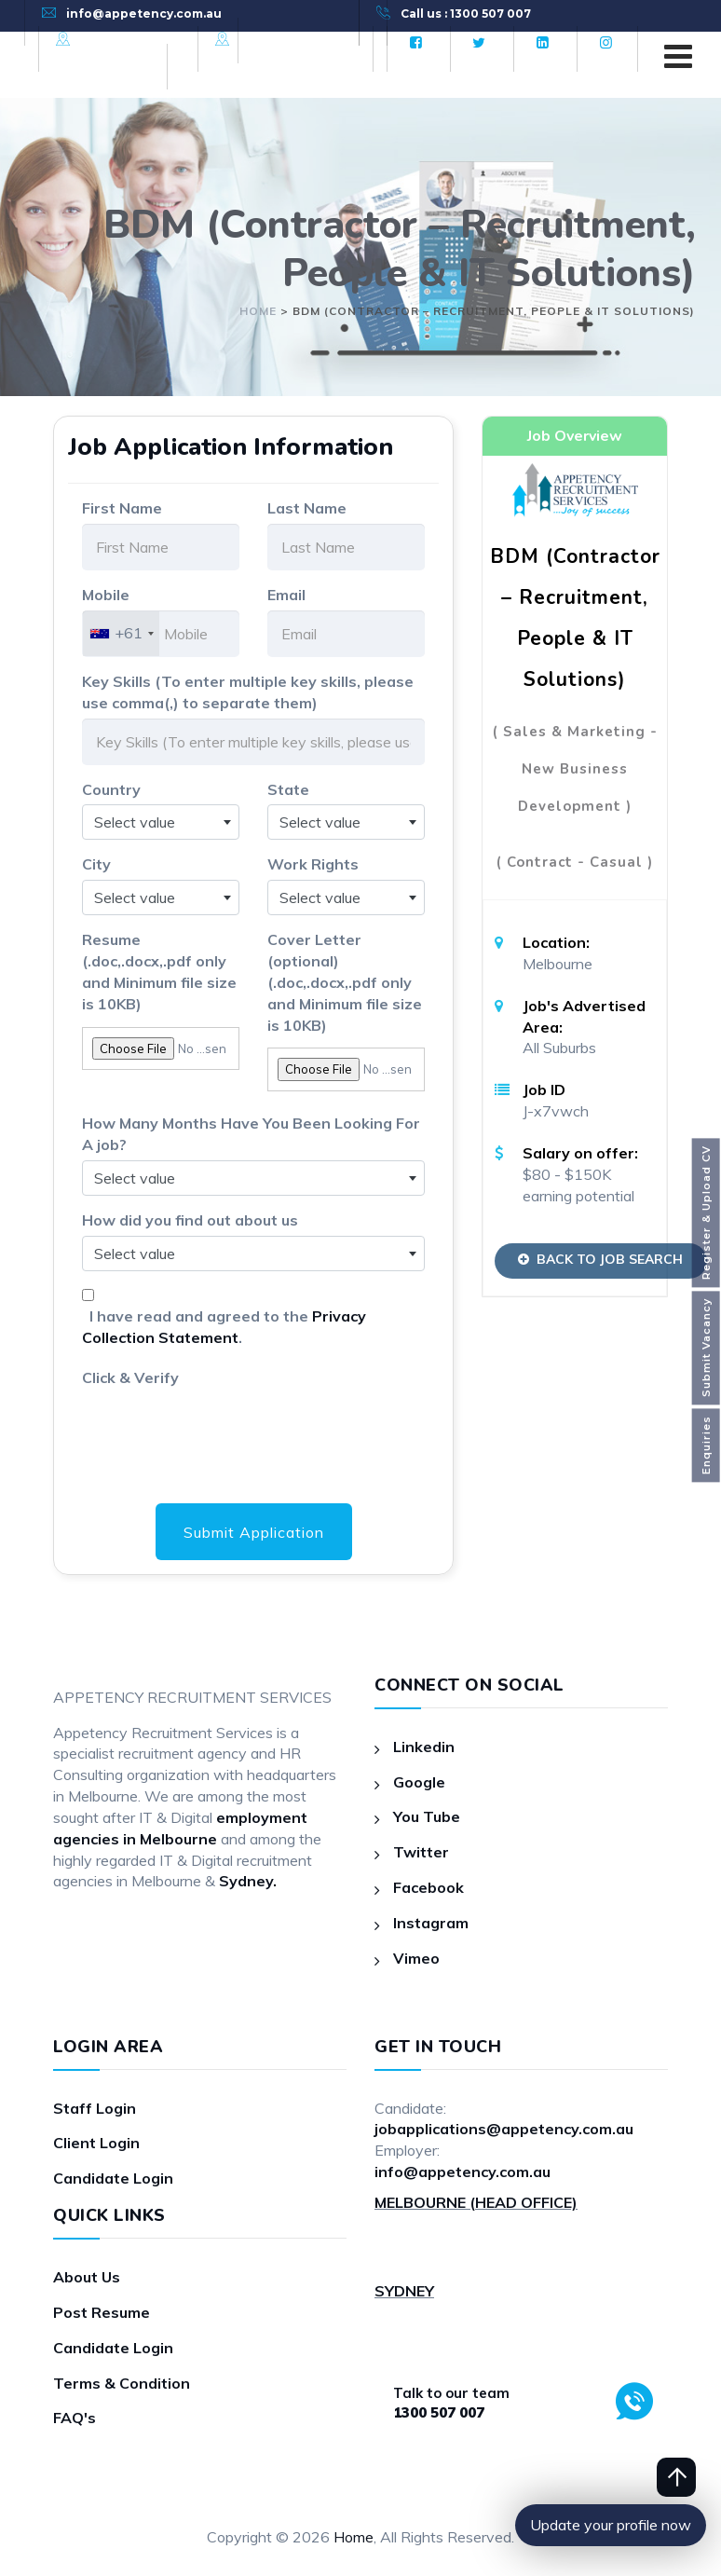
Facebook (428, 1887)
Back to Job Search (602, 1259)
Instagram (431, 1922)
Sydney (262, 40)
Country (111, 789)
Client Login (96, 2143)
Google (419, 1782)
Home (353, 2537)
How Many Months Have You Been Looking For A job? (251, 1134)
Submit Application (254, 1532)
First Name (122, 508)
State (288, 789)
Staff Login (94, 2108)
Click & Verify (130, 1377)
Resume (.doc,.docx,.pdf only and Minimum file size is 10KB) (159, 971)
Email (286, 594)
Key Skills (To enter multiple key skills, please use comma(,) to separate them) (248, 692)
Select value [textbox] (134, 822)
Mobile (105, 594)
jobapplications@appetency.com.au (503, 2129)
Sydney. (248, 1881)
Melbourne (115, 40)
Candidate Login (113, 2178)
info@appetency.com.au (144, 14)
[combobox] (121, 633)
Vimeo (416, 1958)
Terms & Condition (121, 2383)
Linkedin (424, 1746)
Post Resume (101, 2312)
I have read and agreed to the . (224, 1327)
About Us (86, 2277)
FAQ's (74, 2418)
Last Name (307, 508)
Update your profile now (610, 2524)
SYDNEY (404, 2290)
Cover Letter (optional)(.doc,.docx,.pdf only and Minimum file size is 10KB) (344, 982)
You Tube (426, 1816)
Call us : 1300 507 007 (466, 14)
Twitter (421, 1852)
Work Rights (313, 864)
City (96, 864)
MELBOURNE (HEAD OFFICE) (476, 2202)
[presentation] (223, 1429)
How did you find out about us (190, 1220)
